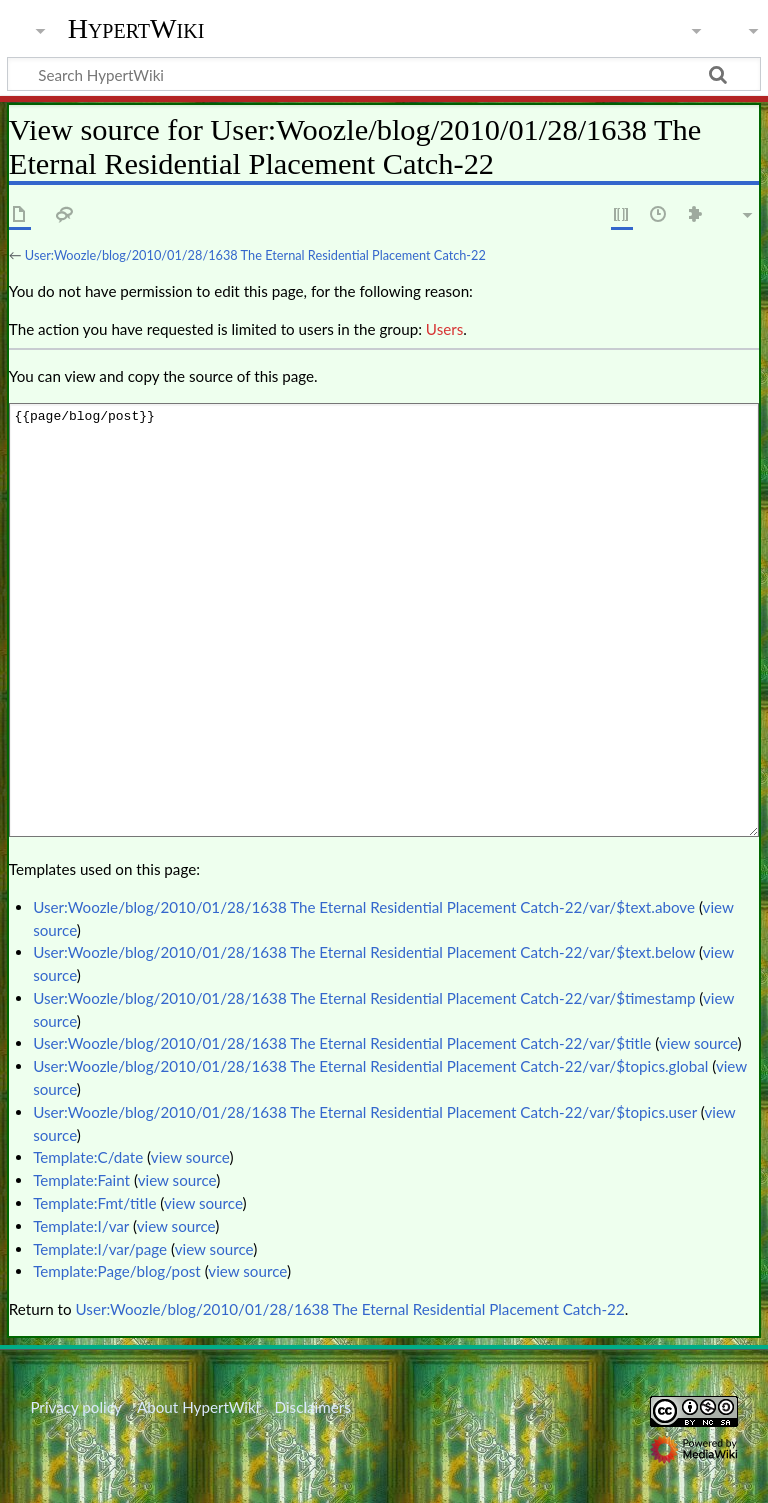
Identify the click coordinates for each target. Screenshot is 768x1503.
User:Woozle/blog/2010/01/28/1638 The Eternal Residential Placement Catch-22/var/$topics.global (370, 1066)
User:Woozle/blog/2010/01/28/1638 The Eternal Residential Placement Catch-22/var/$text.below (364, 952)
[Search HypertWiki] (384, 74)
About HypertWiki (198, 1407)
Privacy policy (75, 1407)
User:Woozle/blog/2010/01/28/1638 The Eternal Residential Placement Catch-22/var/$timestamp (364, 998)
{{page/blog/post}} (384, 619)
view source (698, 1043)
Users (444, 329)
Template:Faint (81, 1180)
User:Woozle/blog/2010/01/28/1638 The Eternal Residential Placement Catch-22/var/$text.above (364, 907)
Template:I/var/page (100, 1249)
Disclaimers (313, 1407)
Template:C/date (88, 1157)
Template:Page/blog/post (117, 1271)
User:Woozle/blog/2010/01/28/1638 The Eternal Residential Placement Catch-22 (255, 255)
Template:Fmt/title (94, 1203)
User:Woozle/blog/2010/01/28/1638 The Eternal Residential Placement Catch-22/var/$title (342, 1043)
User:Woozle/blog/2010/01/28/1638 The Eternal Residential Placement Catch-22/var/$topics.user (365, 1112)
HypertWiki (136, 29)
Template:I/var (81, 1226)
